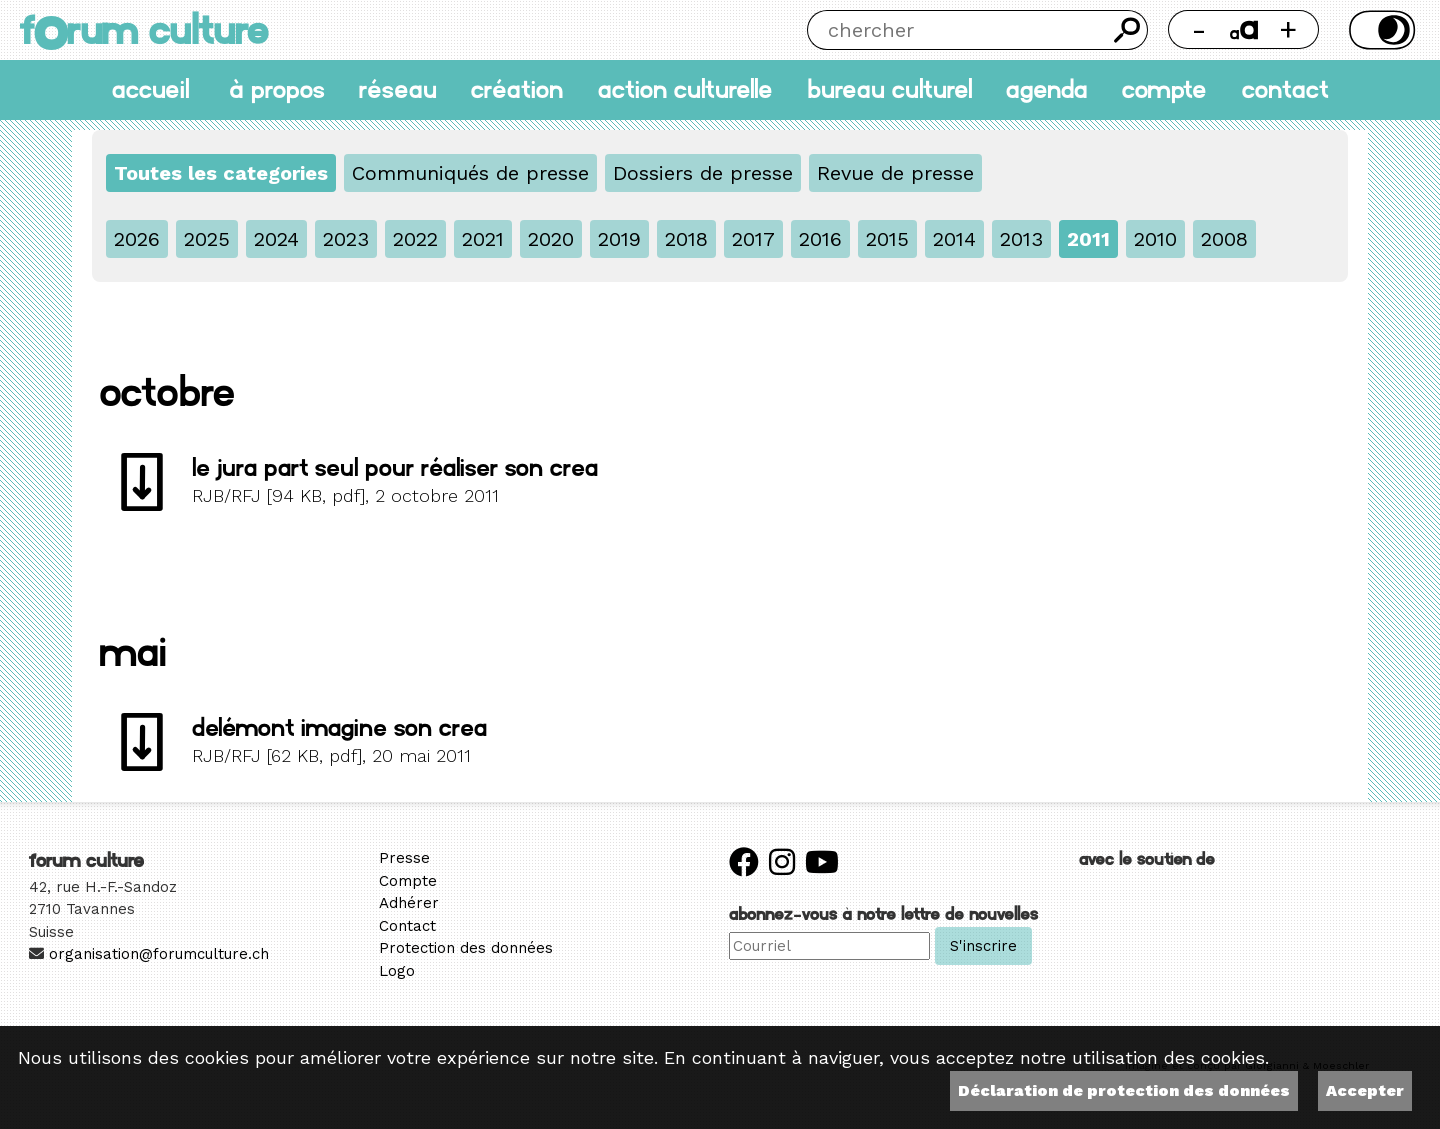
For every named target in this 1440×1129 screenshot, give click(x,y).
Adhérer (409, 903)
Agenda (1047, 89)
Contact (1285, 89)
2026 (137, 239)
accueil (150, 89)
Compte (1164, 89)
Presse (404, 858)
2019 (619, 239)
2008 (1224, 239)
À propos (277, 89)
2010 (1155, 239)
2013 (1021, 239)
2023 (346, 239)
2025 (207, 239)
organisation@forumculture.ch (159, 954)
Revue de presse (895, 173)
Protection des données (466, 948)
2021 (483, 239)
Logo (397, 971)
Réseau (398, 89)
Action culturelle (685, 89)
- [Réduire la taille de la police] (1199, 29)
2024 (276, 239)
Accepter (1365, 1090)
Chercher (1128, 30)
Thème (1379, 30)
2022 (415, 239)
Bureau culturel (889, 89)
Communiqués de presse (470, 173)
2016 (820, 239)
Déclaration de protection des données (1124, 1090)
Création (517, 89)
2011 (1088, 239)
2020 (551, 239)
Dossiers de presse (703, 173)
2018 (686, 239)
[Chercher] (957, 30)
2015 (887, 239)
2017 (753, 239)
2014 (954, 239)
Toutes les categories (221, 173)
